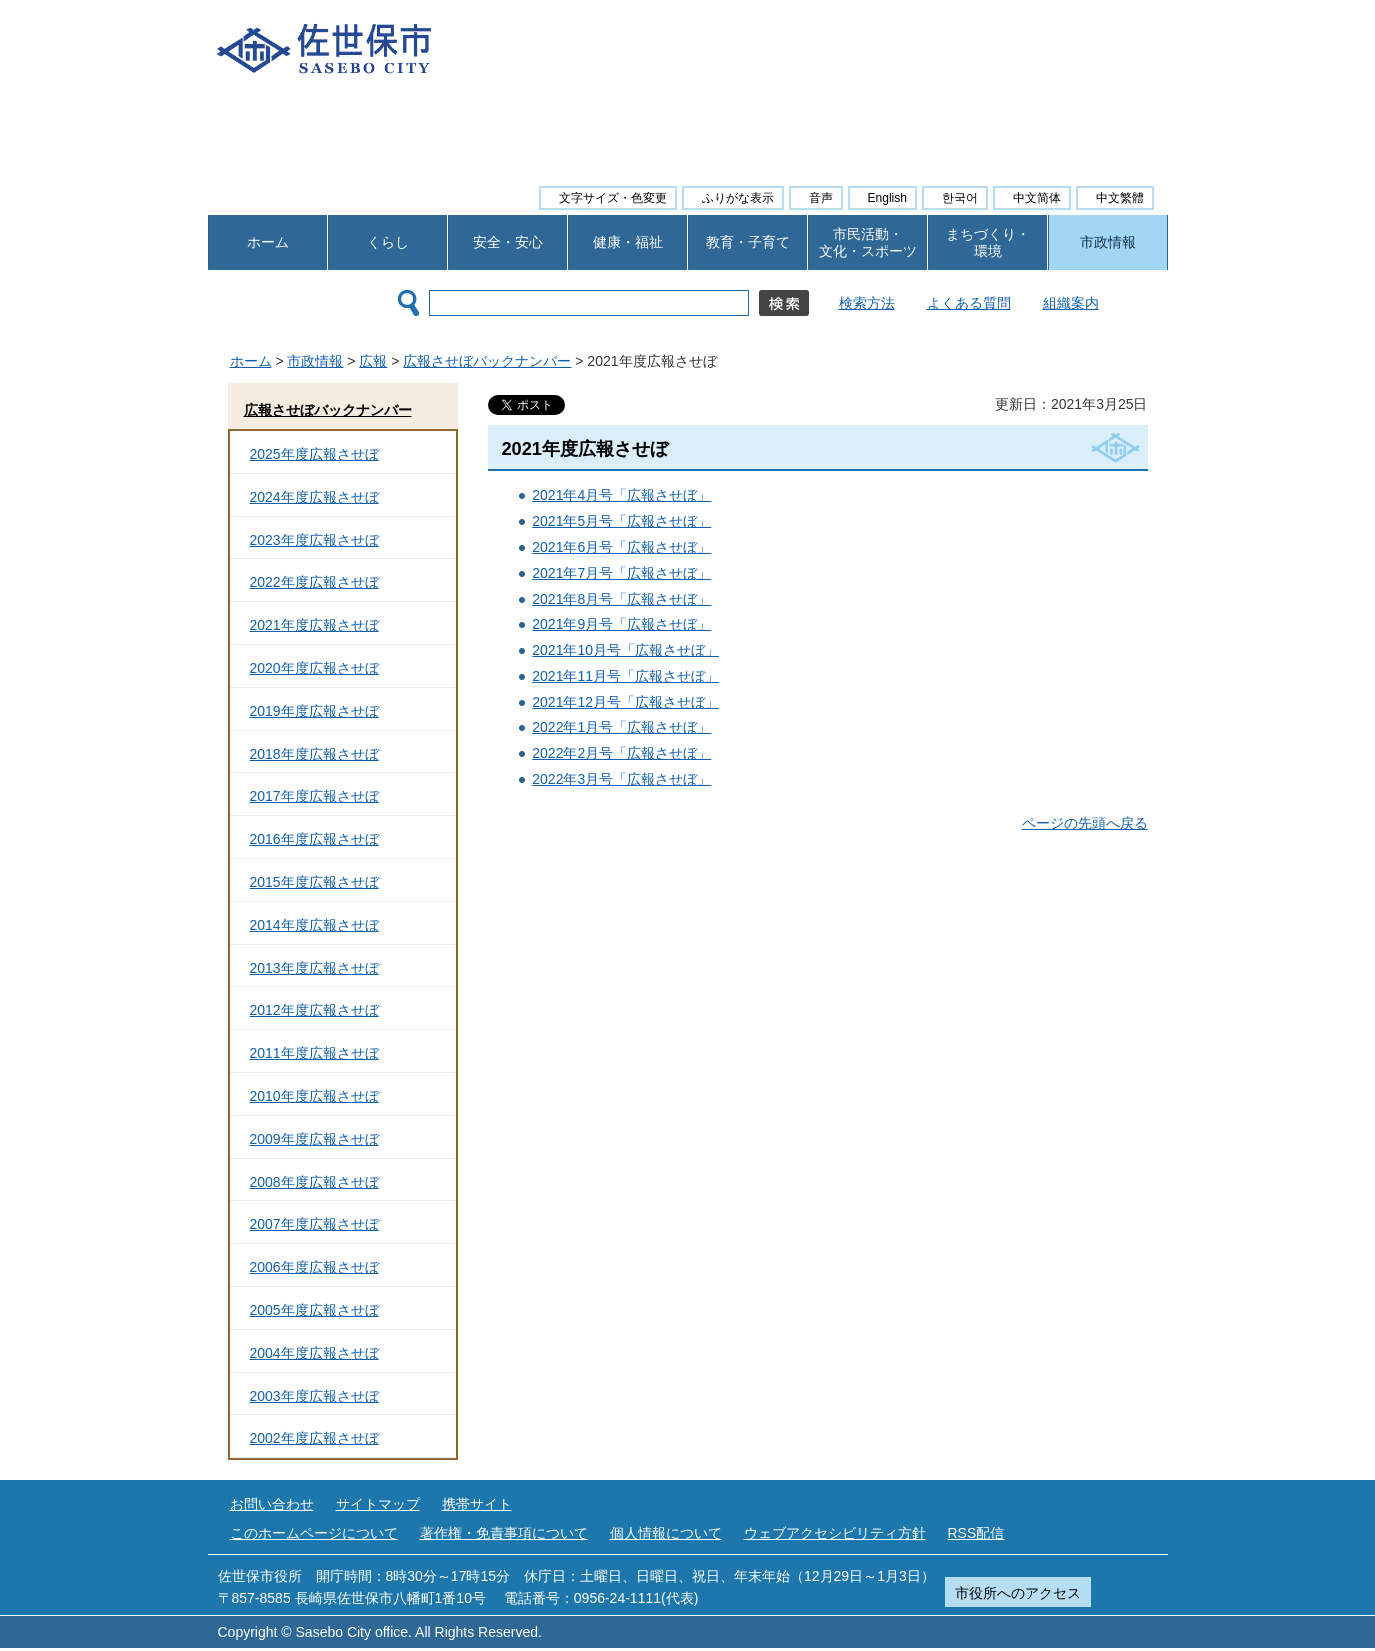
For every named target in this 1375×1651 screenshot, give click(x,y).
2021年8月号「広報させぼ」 (621, 599)
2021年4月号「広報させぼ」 (621, 495)
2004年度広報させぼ (314, 1353)
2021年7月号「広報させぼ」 (621, 573)
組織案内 (1071, 303)
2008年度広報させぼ (314, 1182)
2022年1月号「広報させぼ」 (621, 727)
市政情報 (1108, 242)
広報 (373, 361)
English (887, 198)
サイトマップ (378, 1504)
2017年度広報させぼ (314, 796)
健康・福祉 (628, 242)
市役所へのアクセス (1018, 1593)
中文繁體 (1120, 198)
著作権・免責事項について (504, 1533)
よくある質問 (969, 303)
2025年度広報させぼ (314, 454)
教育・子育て (748, 242)
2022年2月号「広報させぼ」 (621, 753)
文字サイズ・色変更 (613, 198)
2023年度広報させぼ (314, 540)
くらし (388, 242)
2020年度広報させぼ (314, 668)
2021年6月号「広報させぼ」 (621, 547)
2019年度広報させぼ (314, 711)
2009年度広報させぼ (314, 1139)
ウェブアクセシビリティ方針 (835, 1533)
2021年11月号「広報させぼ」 (625, 676)
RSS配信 (976, 1533)
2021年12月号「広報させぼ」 (625, 702)
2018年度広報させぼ (314, 754)
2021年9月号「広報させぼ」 (621, 624)
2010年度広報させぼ (314, 1096)
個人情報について (666, 1533)
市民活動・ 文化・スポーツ (868, 242)
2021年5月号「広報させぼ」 (621, 521)
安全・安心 (508, 242)
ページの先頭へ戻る (1085, 823)
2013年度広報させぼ (314, 968)
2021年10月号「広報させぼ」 (625, 650)
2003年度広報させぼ (314, 1396)
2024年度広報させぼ (314, 497)
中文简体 (1037, 198)
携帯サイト (477, 1504)
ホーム (268, 242)
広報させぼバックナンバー (487, 361)
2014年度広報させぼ (314, 925)
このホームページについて (314, 1533)
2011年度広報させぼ (314, 1053)
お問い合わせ (272, 1504)
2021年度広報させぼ (314, 625)
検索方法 (867, 303)
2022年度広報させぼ (314, 582)
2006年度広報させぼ (314, 1267)
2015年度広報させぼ (314, 882)
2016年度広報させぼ (314, 839)
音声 (821, 198)
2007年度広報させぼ (314, 1224)
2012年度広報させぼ (314, 1010)
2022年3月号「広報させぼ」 (621, 779)
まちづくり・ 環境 (988, 242)
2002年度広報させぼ (314, 1438)
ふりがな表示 (738, 198)
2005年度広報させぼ (314, 1310)
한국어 (960, 198)
